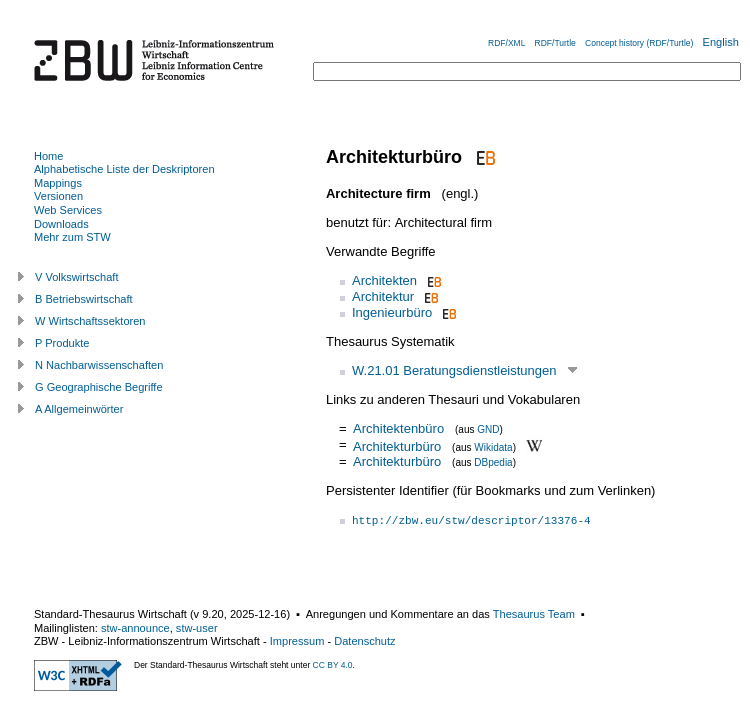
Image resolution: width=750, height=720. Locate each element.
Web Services (68, 210)
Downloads (61, 224)
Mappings (58, 183)
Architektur (383, 296)
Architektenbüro (398, 428)
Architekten (384, 280)
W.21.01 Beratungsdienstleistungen (454, 370)
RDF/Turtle (555, 43)
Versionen (58, 196)
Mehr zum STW (72, 237)
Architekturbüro (397, 445)
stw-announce (135, 628)
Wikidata (493, 446)
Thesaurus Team (534, 614)
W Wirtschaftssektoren (90, 321)
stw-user (197, 628)
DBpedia (493, 462)
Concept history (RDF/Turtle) (639, 43)
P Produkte (62, 343)
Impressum (297, 641)
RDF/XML (506, 43)
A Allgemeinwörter (79, 409)
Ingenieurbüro (392, 312)
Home (48, 156)
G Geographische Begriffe (99, 387)
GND (488, 429)
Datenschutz (364, 641)
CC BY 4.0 (333, 665)
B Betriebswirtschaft (84, 299)
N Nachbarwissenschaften (99, 365)
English (721, 42)
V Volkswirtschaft (77, 277)
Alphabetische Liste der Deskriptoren (124, 169)
